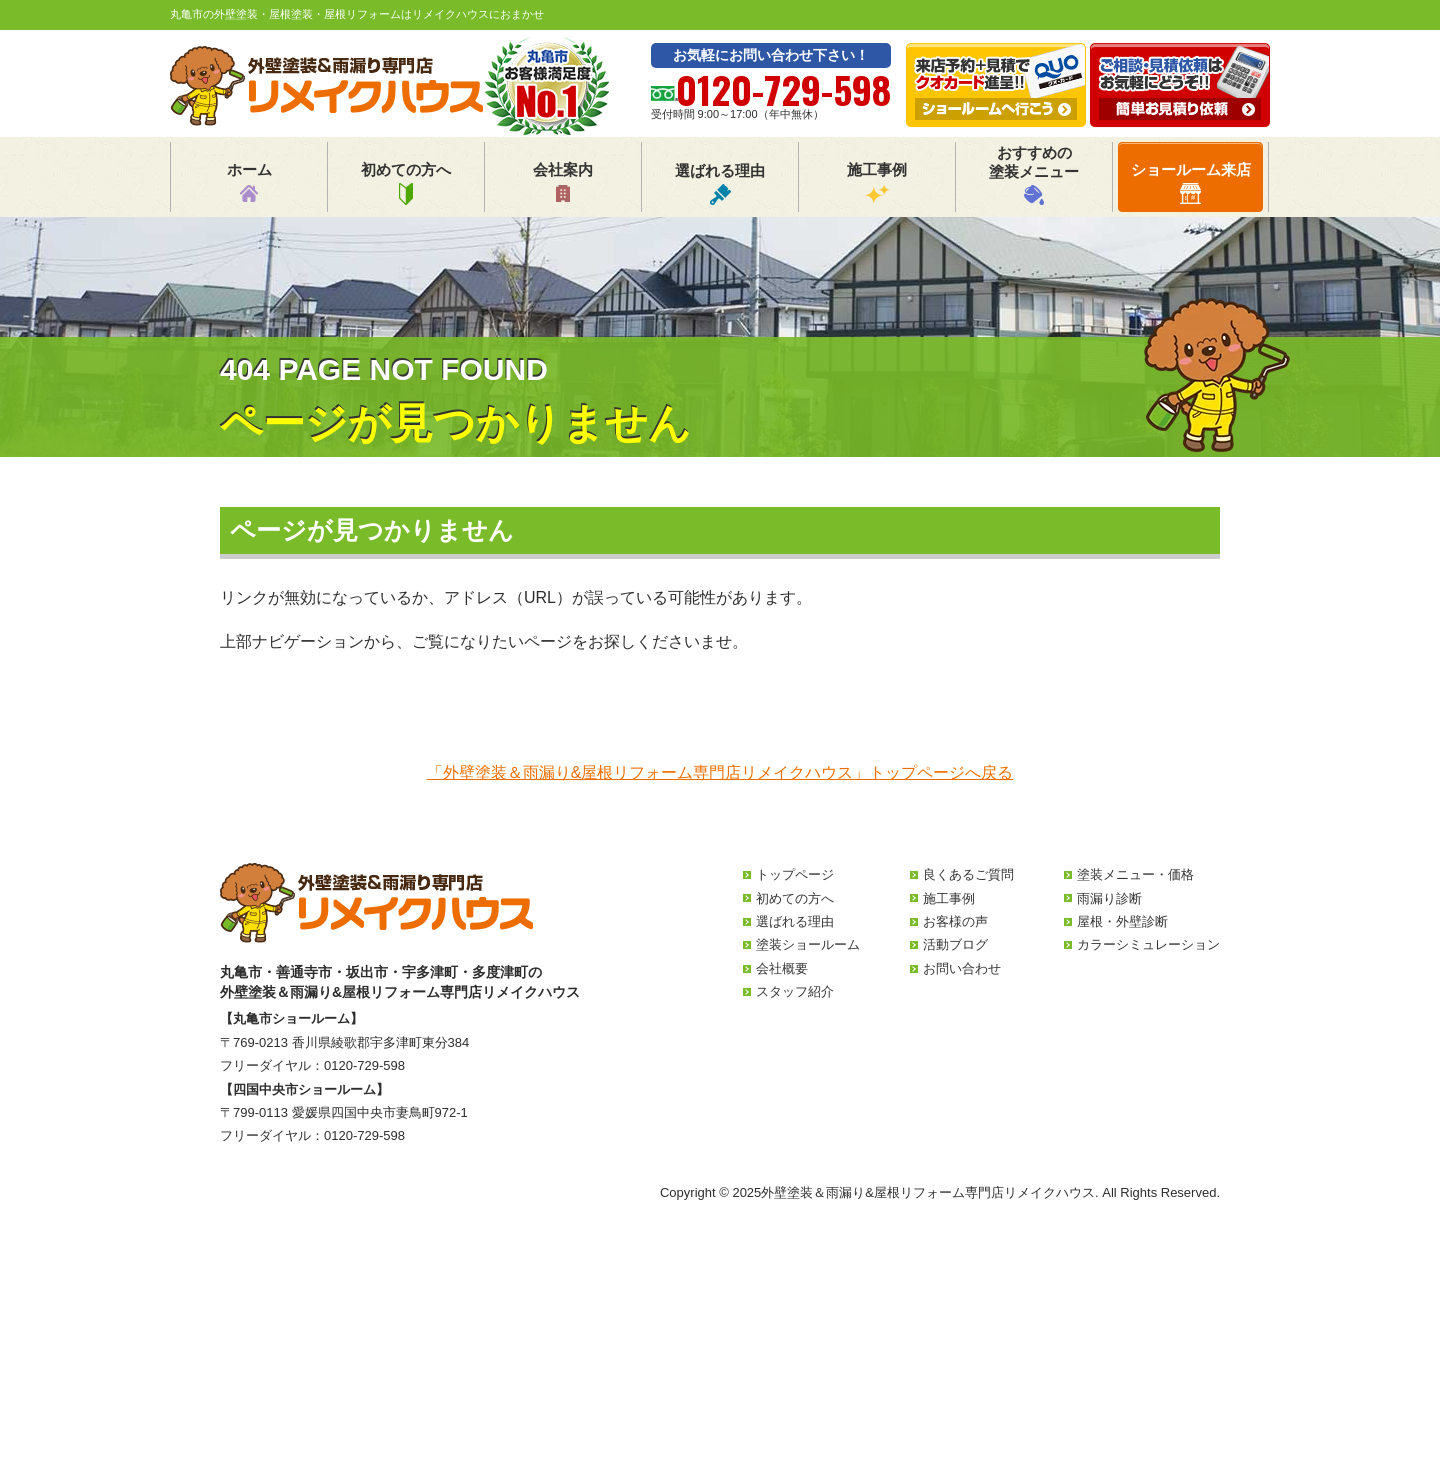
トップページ (795, 874)
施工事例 (877, 183)
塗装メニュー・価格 (1135, 874)
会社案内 (563, 183)
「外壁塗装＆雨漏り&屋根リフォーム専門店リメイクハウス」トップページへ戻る (720, 772)
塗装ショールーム (808, 944)
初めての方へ (406, 183)
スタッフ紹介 (795, 991)
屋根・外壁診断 (1122, 921)
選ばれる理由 (720, 183)
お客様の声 (955, 921)
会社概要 (782, 968)
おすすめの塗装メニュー (1034, 174)
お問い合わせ (962, 968)
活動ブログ (955, 944)
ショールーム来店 (1191, 182)
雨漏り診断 (1109, 898)
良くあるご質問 (968, 874)
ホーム (249, 183)
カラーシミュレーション (1148, 944)
